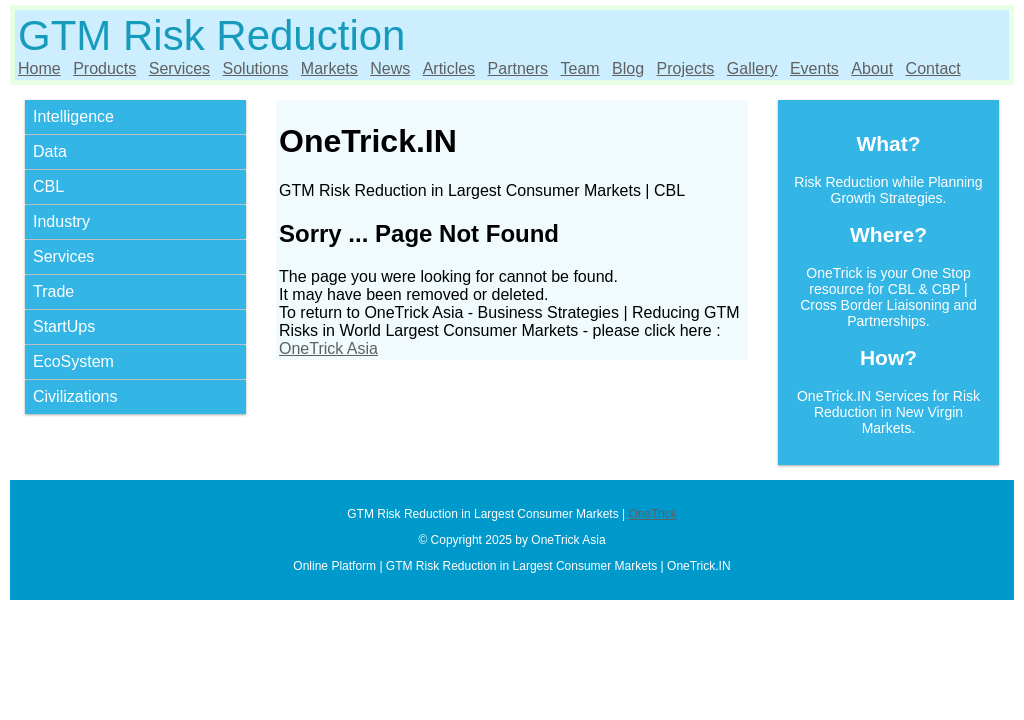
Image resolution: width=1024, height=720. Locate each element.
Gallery (752, 68)
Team (579, 68)
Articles (449, 68)
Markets (329, 68)
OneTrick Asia (328, 348)
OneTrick (652, 514)
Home (39, 68)
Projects (686, 68)
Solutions (256, 68)
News (390, 68)
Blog (628, 68)
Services (179, 68)
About (872, 68)
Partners (518, 68)
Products (104, 68)
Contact (933, 68)
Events (814, 68)
